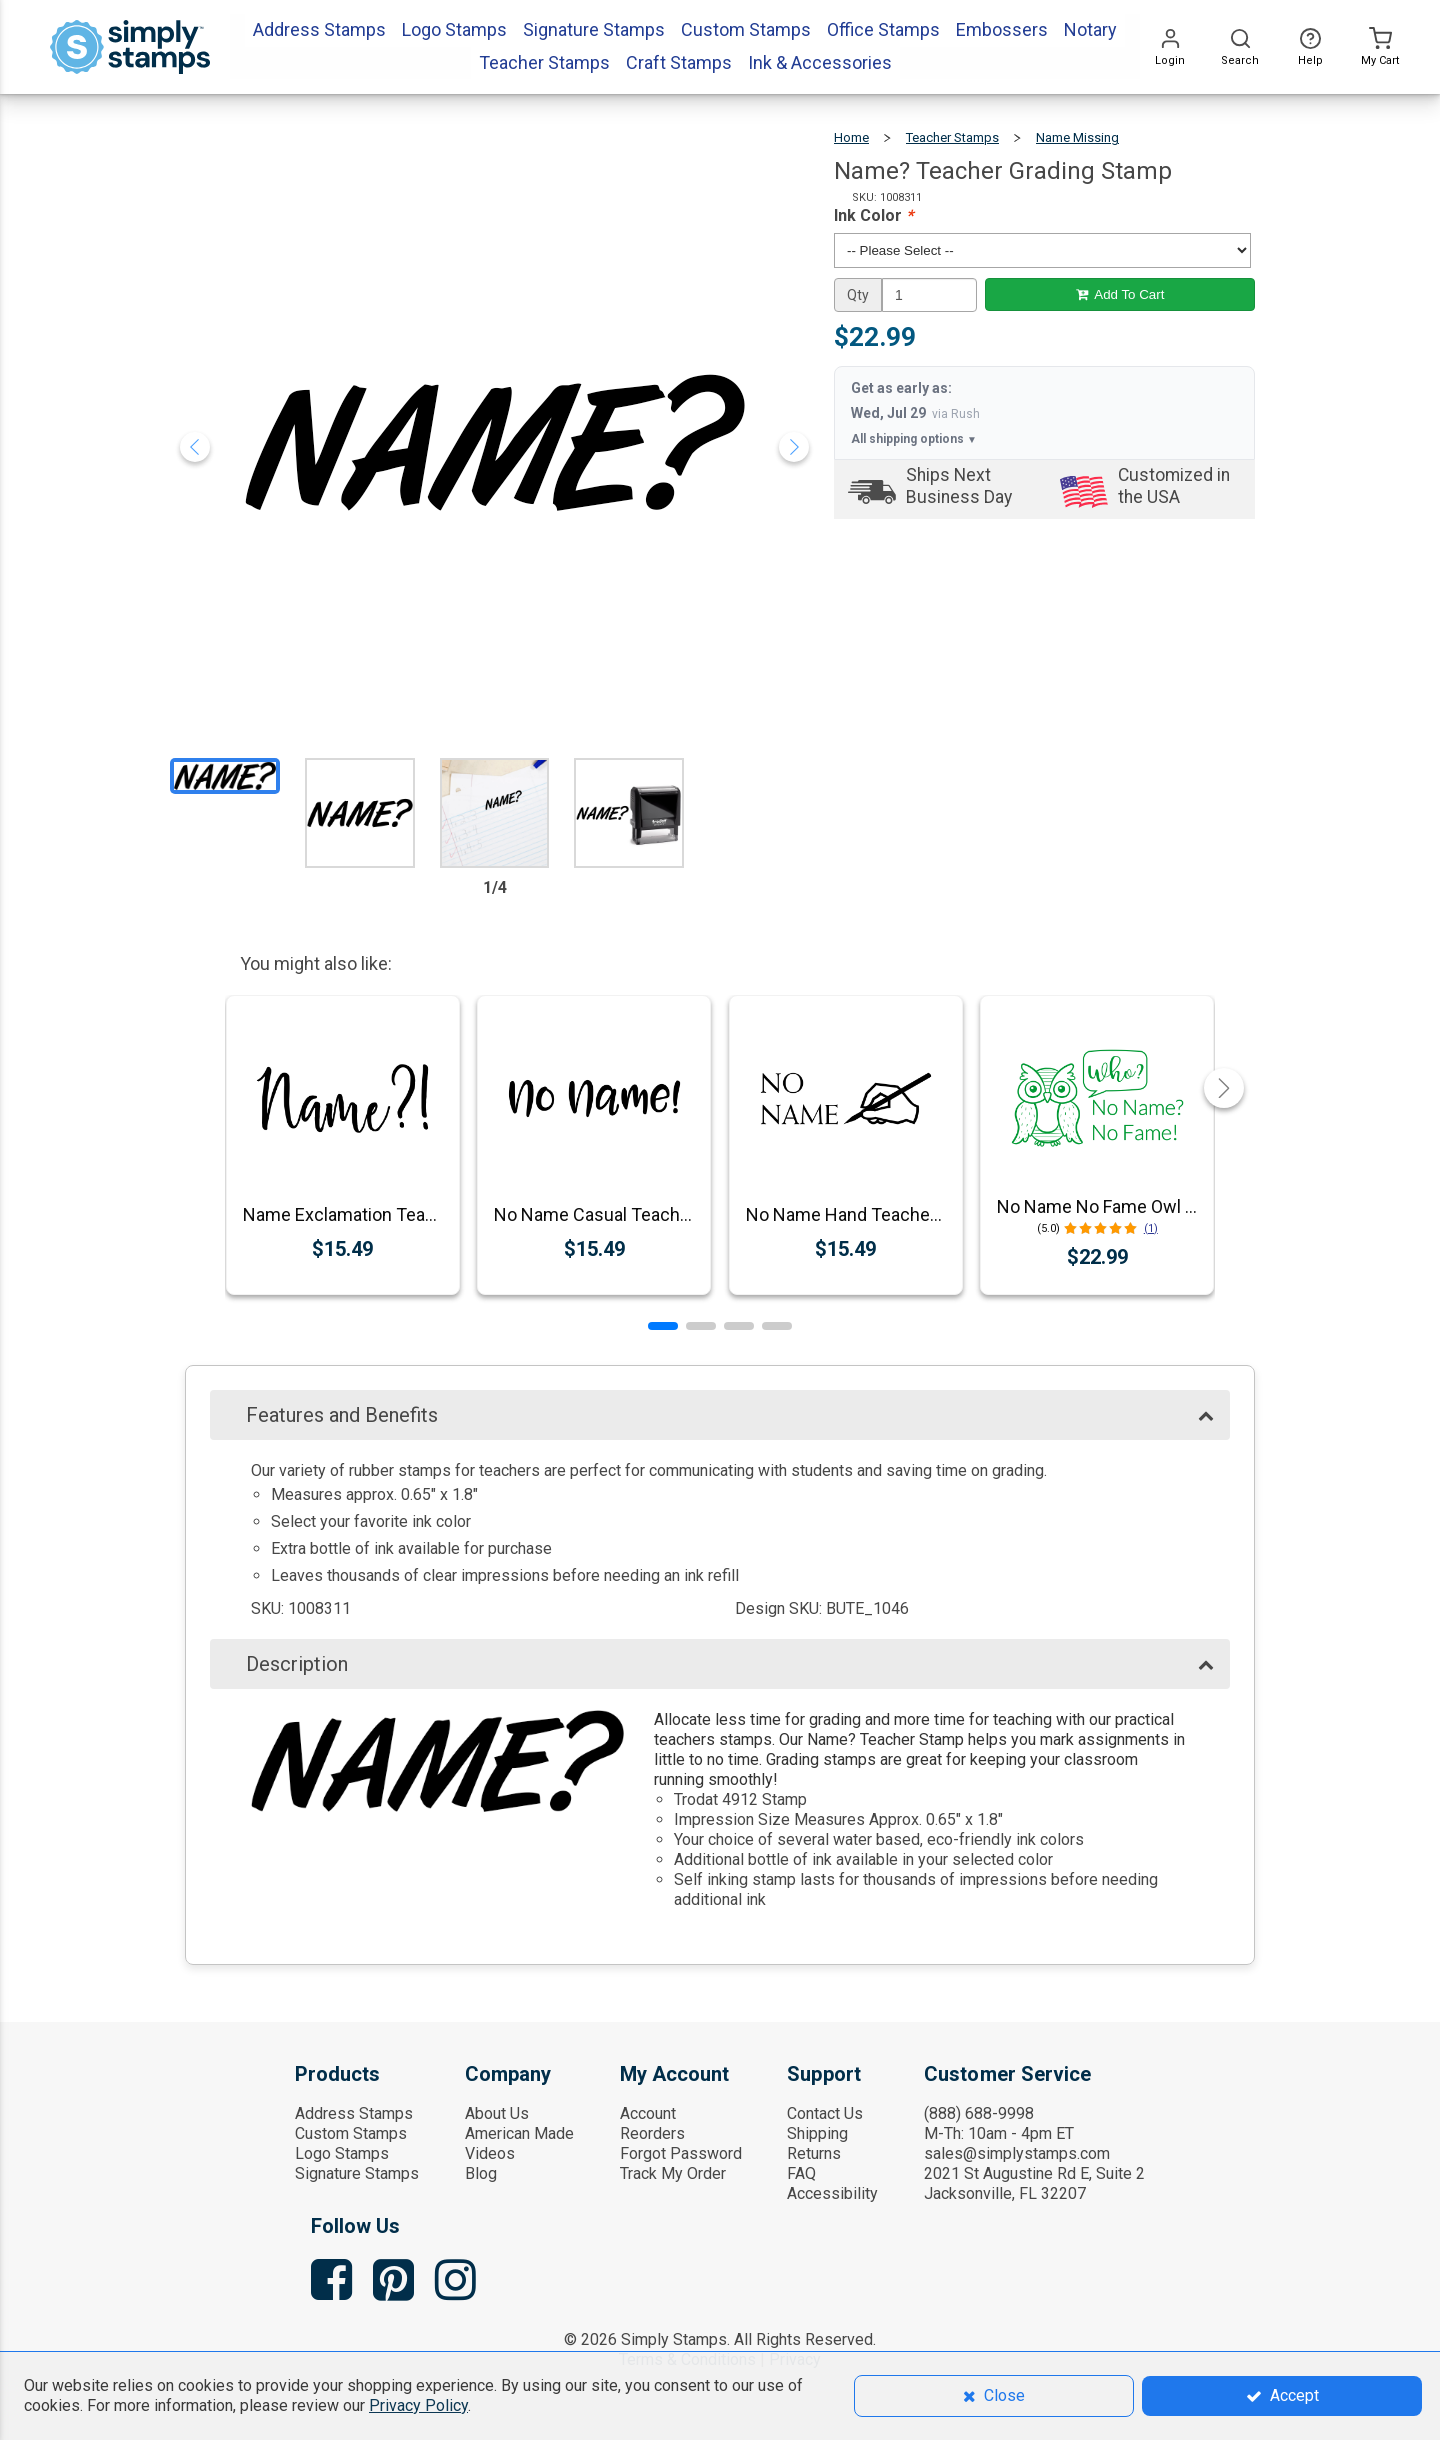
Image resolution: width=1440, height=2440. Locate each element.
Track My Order (673, 2173)
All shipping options (914, 439)
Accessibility (832, 2193)
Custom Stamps (351, 2133)
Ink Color (873, 215)
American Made (519, 2133)
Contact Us (825, 2113)
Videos (490, 2153)
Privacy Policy (418, 2405)
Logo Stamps (342, 2153)
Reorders (652, 2133)
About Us (497, 2113)
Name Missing (1077, 137)
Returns (814, 2153)
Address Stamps (354, 2113)
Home (851, 137)
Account (648, 2113)
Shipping (817, 2133)
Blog (481, 2173)
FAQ (801, 2173)
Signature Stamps (357, 2173)
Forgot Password (681, 2153)
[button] (663, 1326)
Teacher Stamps (952, 137)
